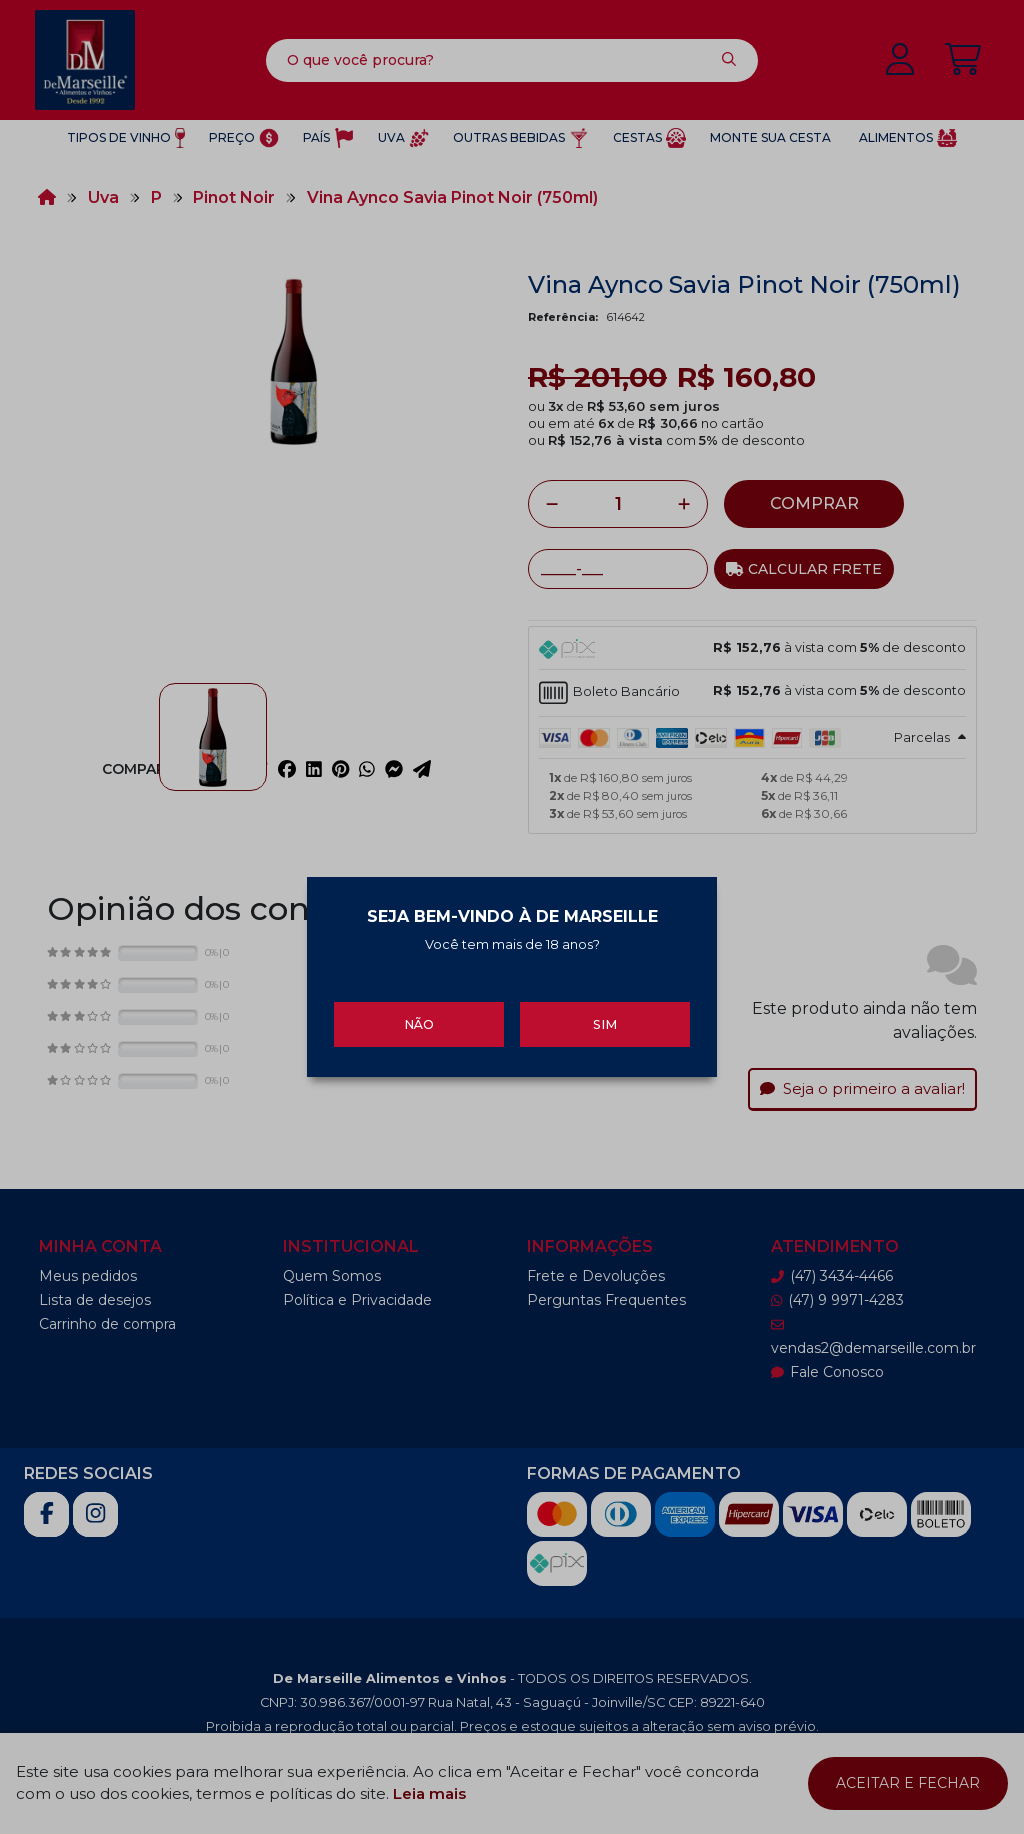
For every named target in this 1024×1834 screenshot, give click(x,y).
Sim (605, 1014)
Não (419, 1014)
